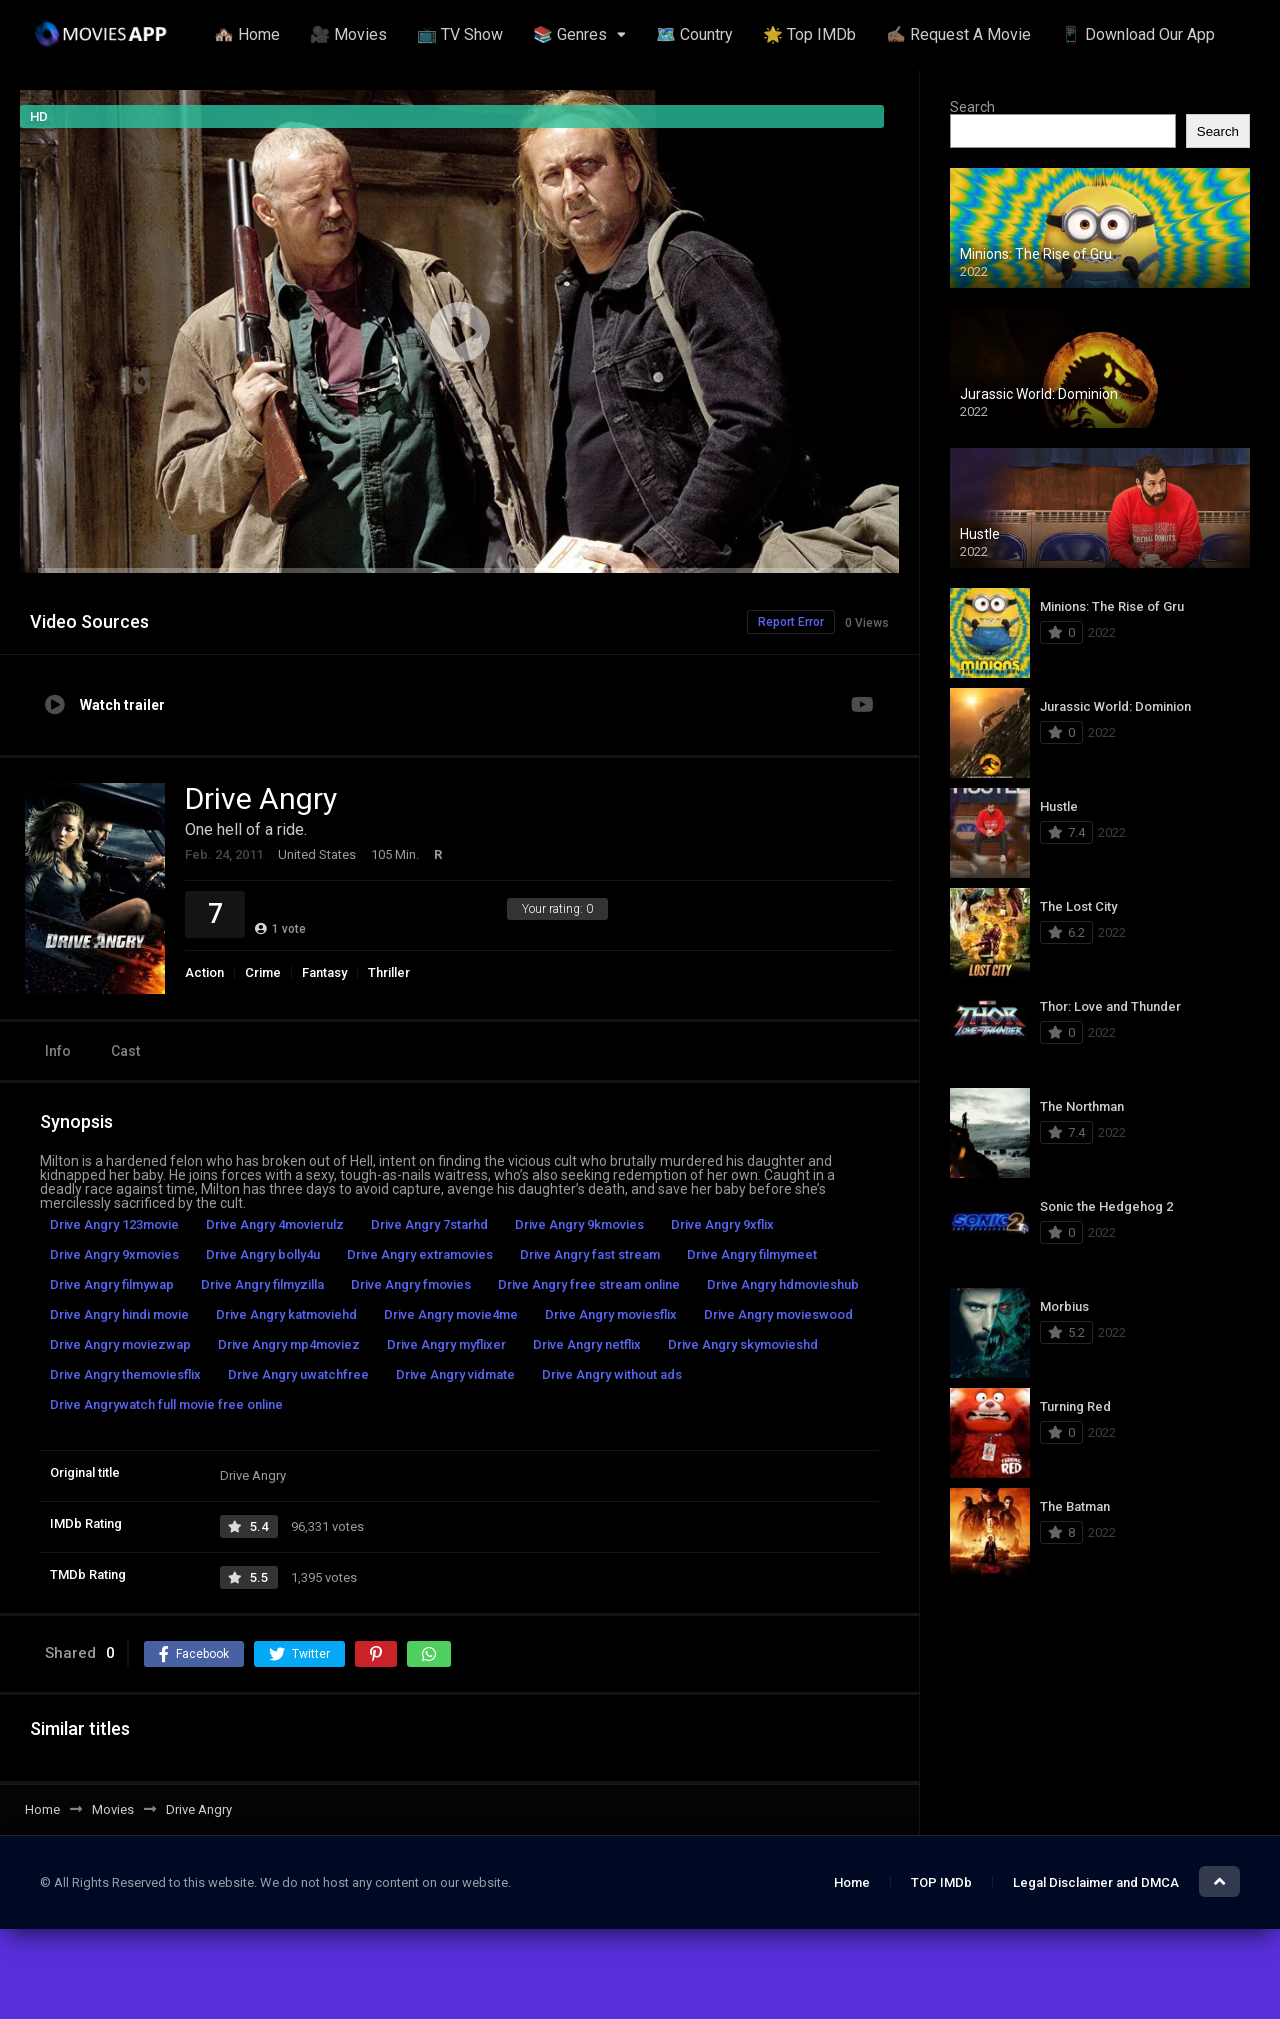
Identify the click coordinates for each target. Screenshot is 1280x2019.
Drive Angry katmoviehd (286, 1314)
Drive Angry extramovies (420, 1254)
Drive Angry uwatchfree (298, 1374)
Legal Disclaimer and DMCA (1096, 1882)
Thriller (389, 972)
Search (972, 107)
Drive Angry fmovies (411, 1284)
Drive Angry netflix (587, 1344)
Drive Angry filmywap (112, 1284)
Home (852, 1882)
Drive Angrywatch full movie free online (166, 1404)
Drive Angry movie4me (451, 1314)
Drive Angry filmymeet (752, 1254)
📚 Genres (570, 34)
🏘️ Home (247, 34)
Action (204, 972)
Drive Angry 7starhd (429, 1224)
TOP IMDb (941, 1882)
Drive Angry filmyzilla (262, 1284)
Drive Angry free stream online (589, 1284)
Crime (263, 972)
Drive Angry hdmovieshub (783, 1284)
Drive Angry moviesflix (611, 1314)
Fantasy (324, 972)
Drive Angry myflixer (446, 1344)
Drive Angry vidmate (455, 1374)
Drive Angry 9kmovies (579, 1224)
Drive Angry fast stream (590, 1254)
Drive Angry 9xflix (722, 1224)
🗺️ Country (694, 34)
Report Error (791, 622)
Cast (125, 1051)
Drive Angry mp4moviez (289, 1344)
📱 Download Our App (1138, 34)
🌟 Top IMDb (809, 34)
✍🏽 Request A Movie (958, 34)
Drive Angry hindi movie (119, 1314)
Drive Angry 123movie (114, 1224)
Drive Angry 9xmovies (114, 1254)
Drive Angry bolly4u (263, 1254)
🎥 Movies (348, 34)
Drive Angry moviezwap (120, 1344)
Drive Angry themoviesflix (125, 1374)
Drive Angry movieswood (778, 1314)
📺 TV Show (460, 34)
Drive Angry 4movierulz (275, 1224)
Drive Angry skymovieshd (743, 1344)
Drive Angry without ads (612, 1374)
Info (58, 1051)
